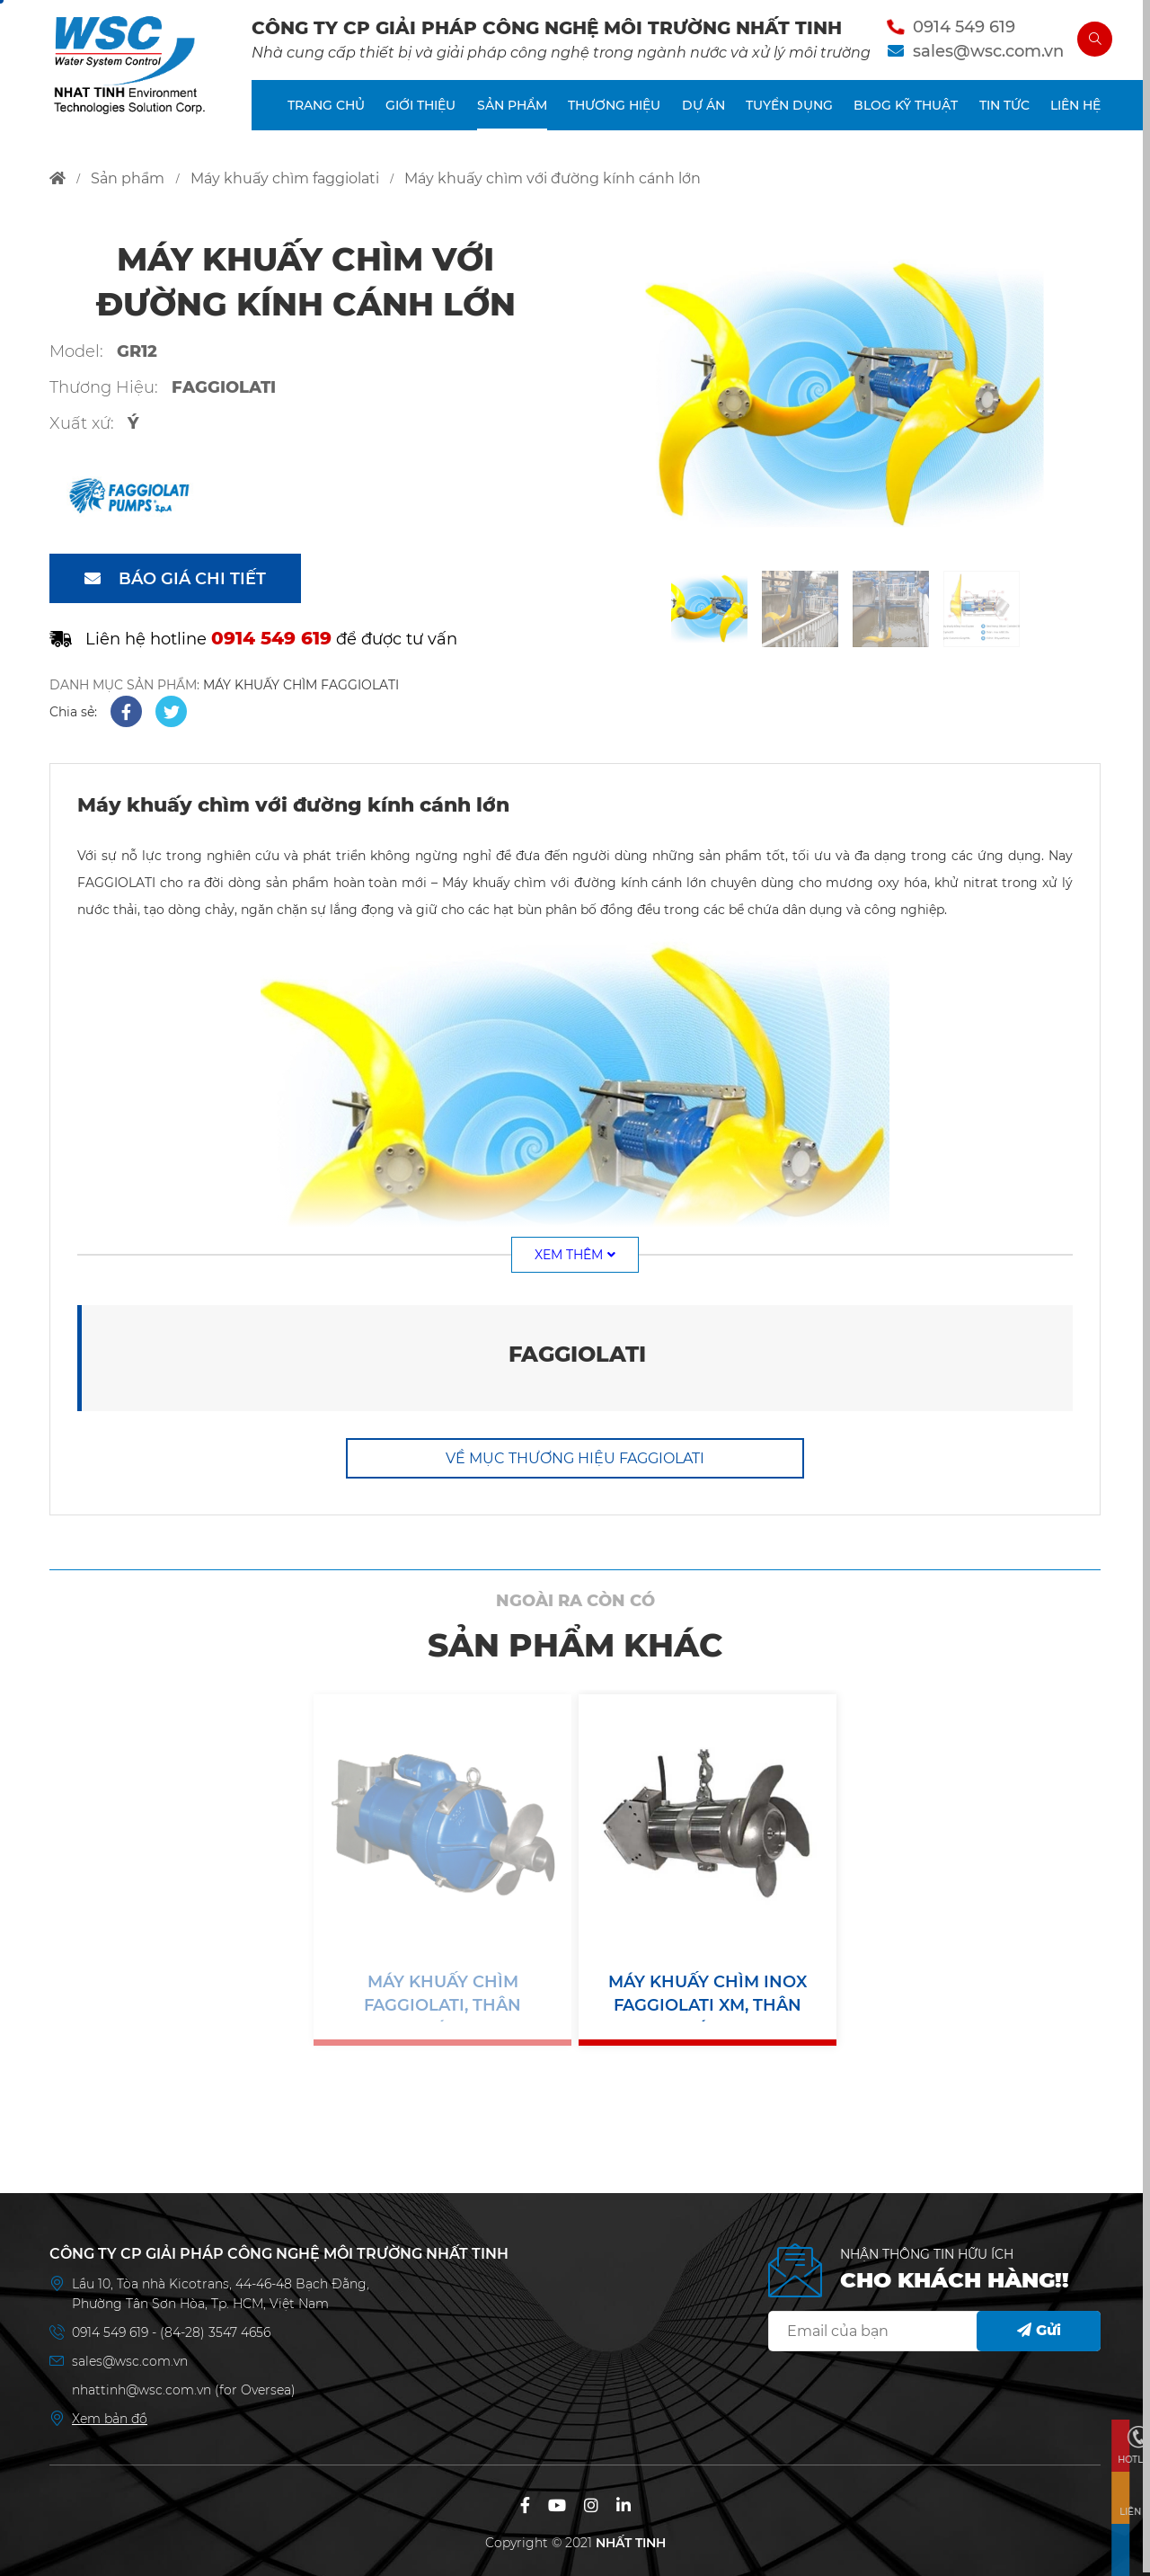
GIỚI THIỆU (420, 111)
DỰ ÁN (703, 111)
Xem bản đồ (109, 2415)
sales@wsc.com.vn (981, 54)
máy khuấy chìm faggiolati (284, 178)
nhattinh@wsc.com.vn (141, 2386)
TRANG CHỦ (326, 111)
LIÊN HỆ (1075, 111)
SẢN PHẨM (512, 111)
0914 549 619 (957, 30)
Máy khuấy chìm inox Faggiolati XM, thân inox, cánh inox (707, 1994)
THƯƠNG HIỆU (614, 111)
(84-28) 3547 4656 (215, 2329)
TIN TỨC (1004, 111)
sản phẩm (127, 178)
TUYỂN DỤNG (789, 111)
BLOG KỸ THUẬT (906, 111)
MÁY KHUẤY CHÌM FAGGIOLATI (301, 685)
